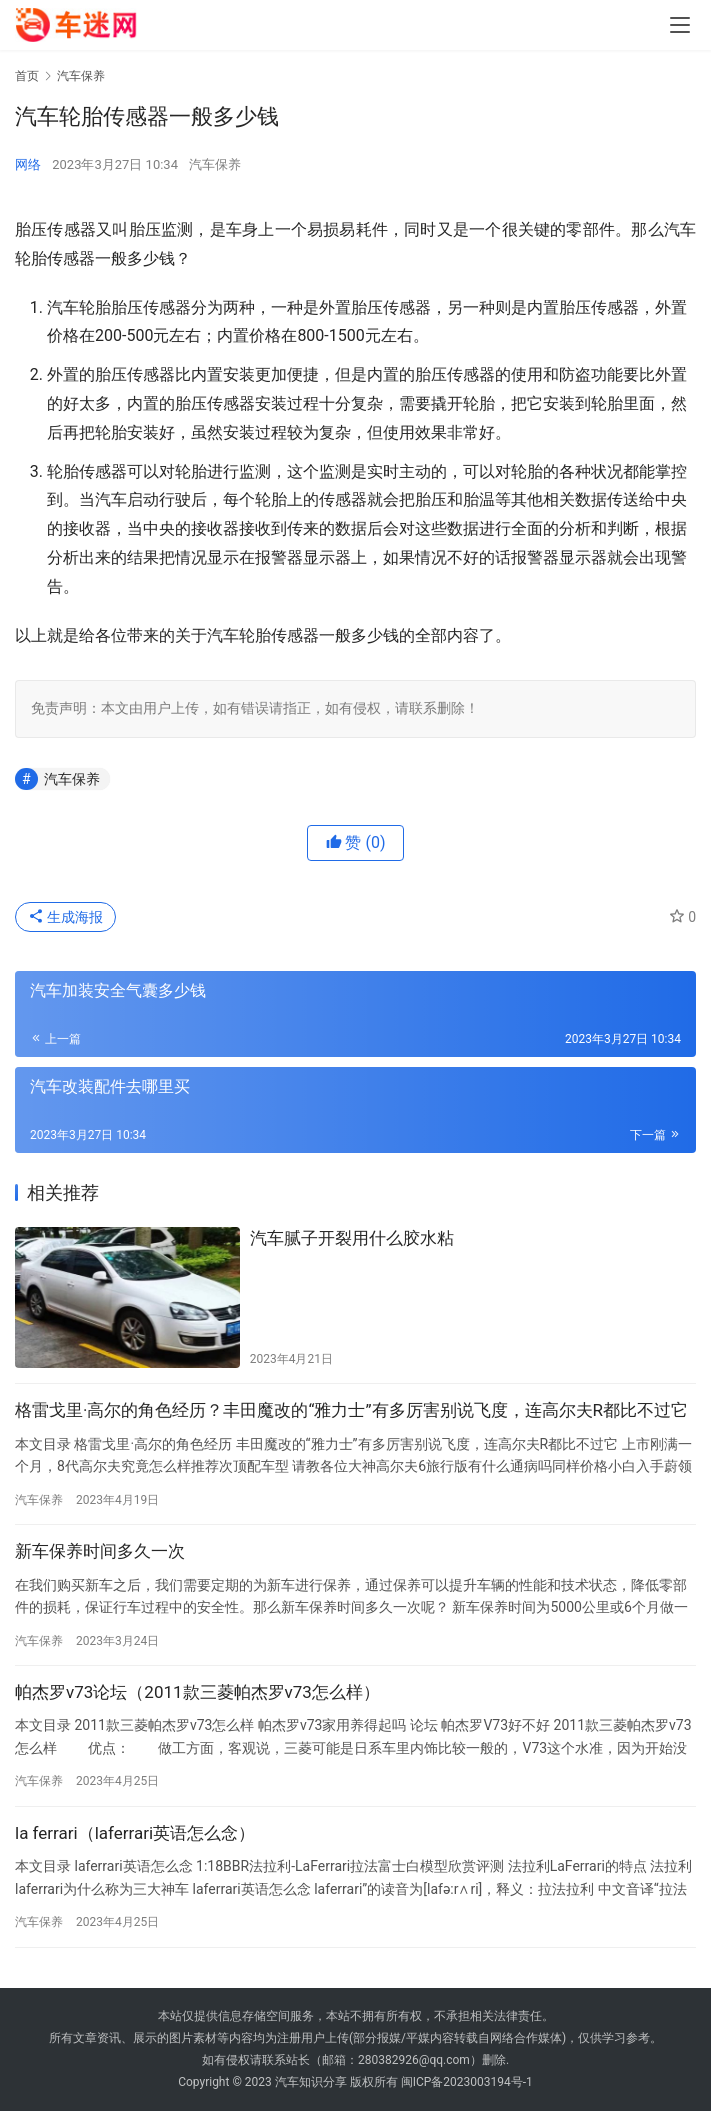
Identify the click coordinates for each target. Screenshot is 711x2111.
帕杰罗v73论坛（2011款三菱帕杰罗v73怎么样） (197, 1692)
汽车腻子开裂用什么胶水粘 (352, 1238)
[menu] (680, 25)
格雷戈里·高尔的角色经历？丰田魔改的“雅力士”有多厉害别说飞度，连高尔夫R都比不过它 (351, 1410)
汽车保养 (215, 164)
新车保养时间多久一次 (100, 1551)
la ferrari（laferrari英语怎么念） (135, 1833)
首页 (27, 76)
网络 (28, 164)
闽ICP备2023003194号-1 (467, 2082)
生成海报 (65, 917)
